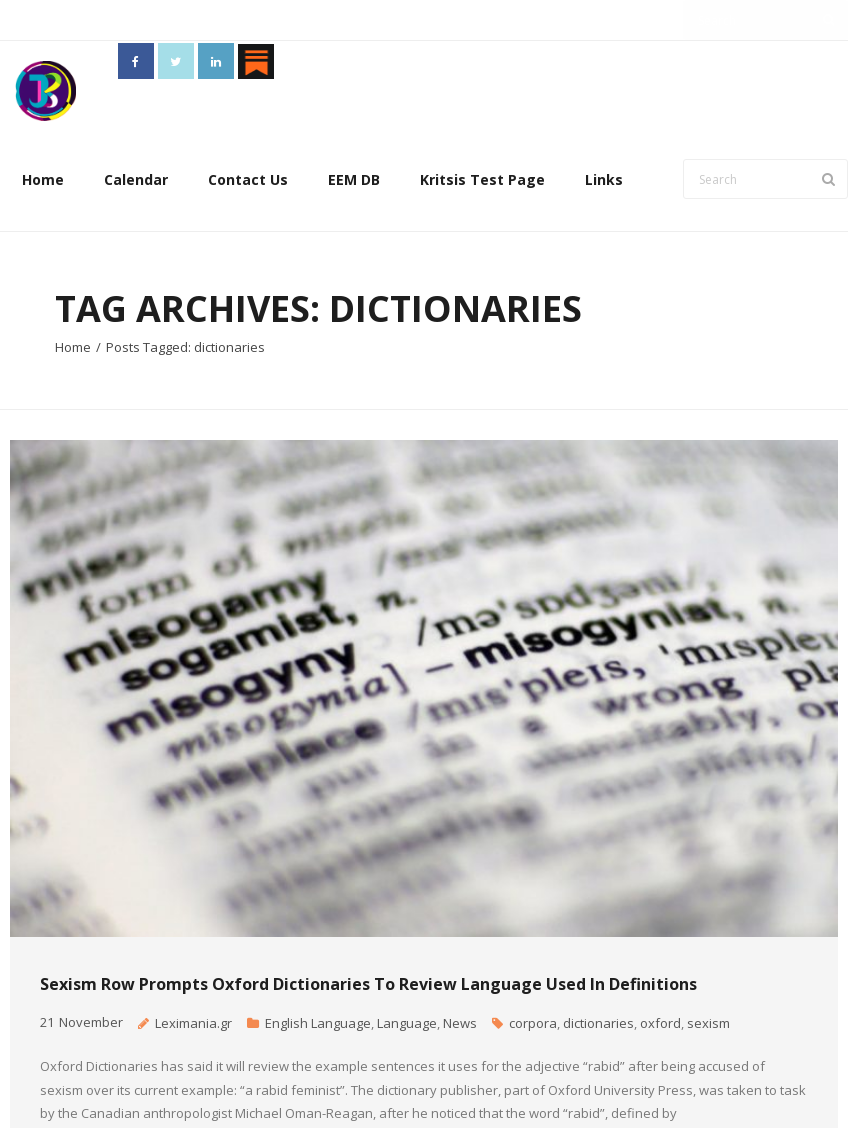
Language (407, 1023)
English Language (318, 1023)
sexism (708, 1023)
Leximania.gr (193, 1023)
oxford (660, 1023)
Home (43, 179)
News (460, 1023)
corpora (533, 1023)
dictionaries (598, 1023)
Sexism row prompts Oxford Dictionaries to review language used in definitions (368, 984)
